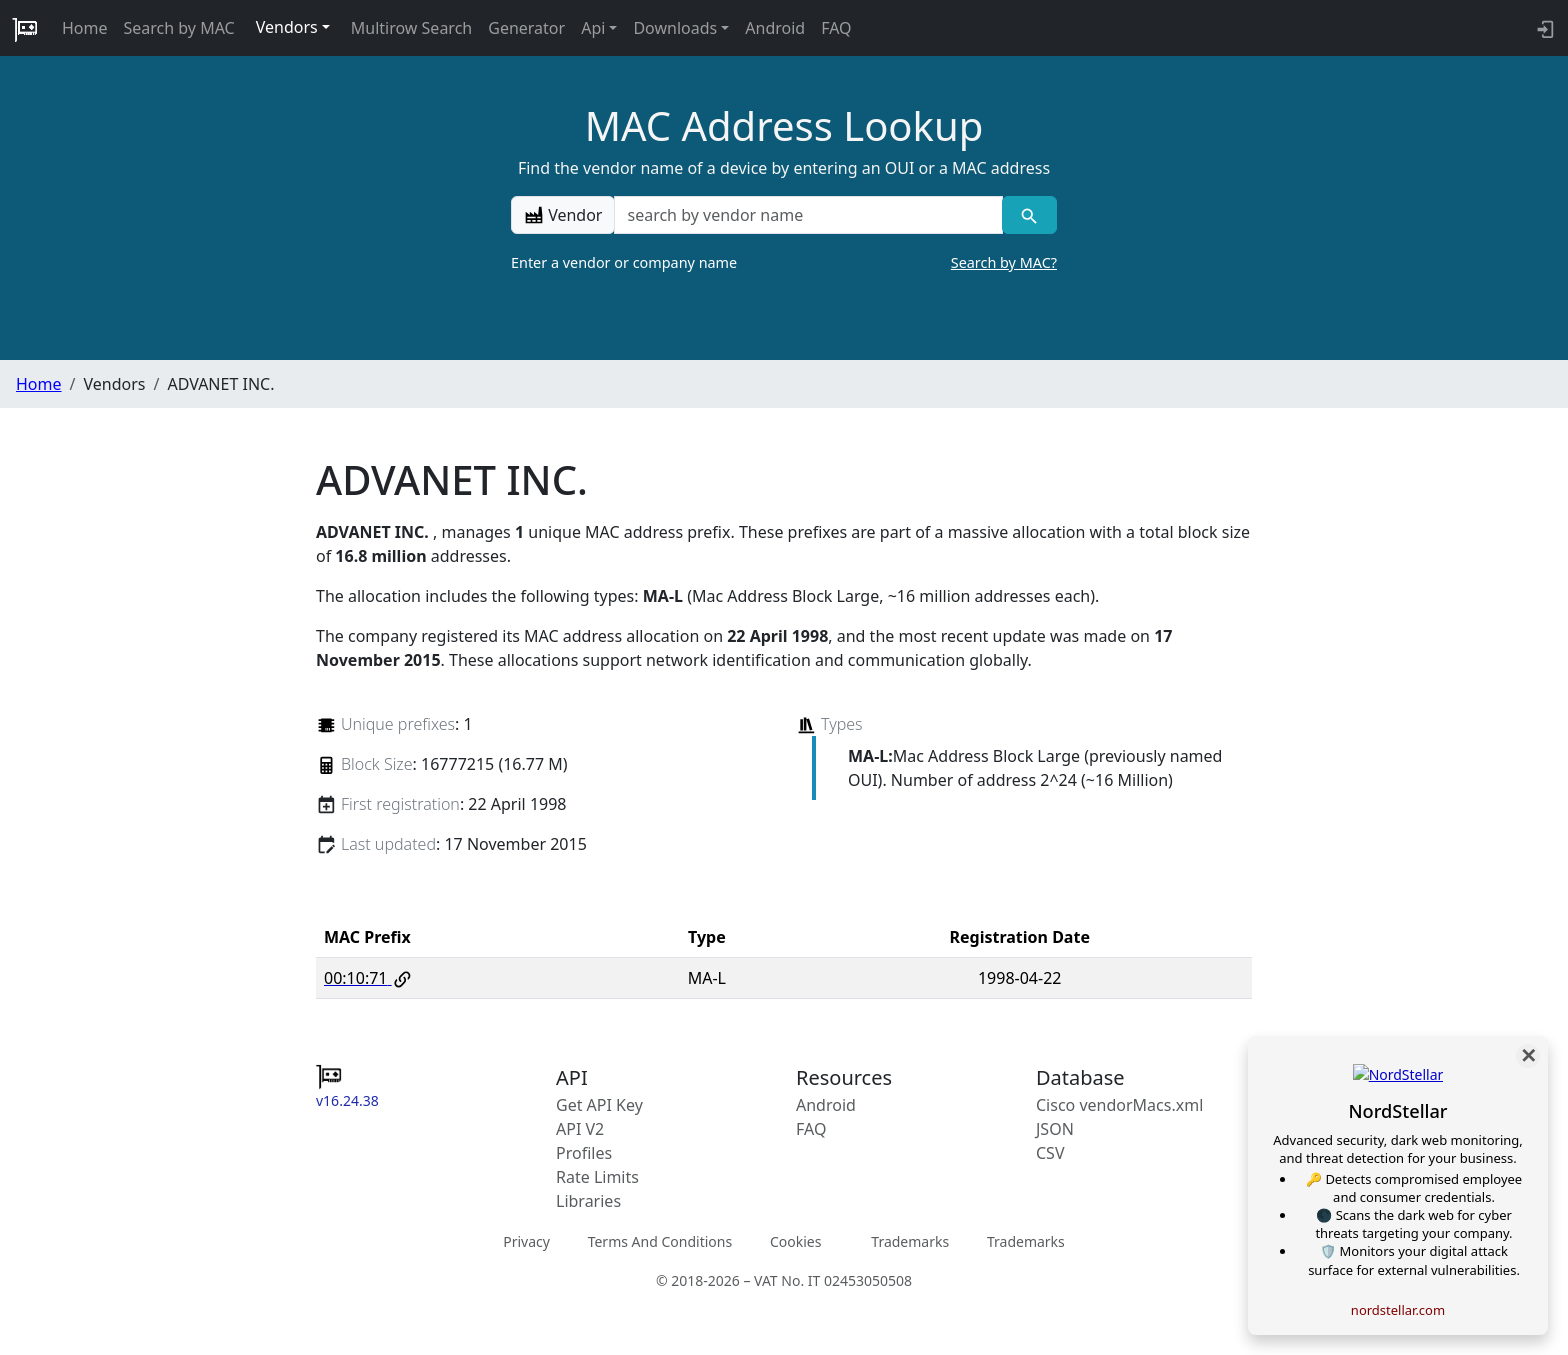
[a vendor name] (808, 215)
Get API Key (599, 1105)
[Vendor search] (1029, 215)
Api (593, 28)
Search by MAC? (1004, 262)
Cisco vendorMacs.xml (1119, 1105)
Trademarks (910, 1241)
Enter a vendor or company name (784, 263)
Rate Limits (597, 1177)
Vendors (287, 27)
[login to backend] (1543, 28)
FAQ (836, 28)
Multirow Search (411, 28)
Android (775, 28)
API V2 (580, 1129)
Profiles (584, 1153)
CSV (1050, 1153)
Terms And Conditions (660, 1241)
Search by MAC (179, 28)
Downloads (675, 28)
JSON (1055, 1129)
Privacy (526, 1241)
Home (85, 28)
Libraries (588, 1201)
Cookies (795, 1241)
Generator (526, 28)
